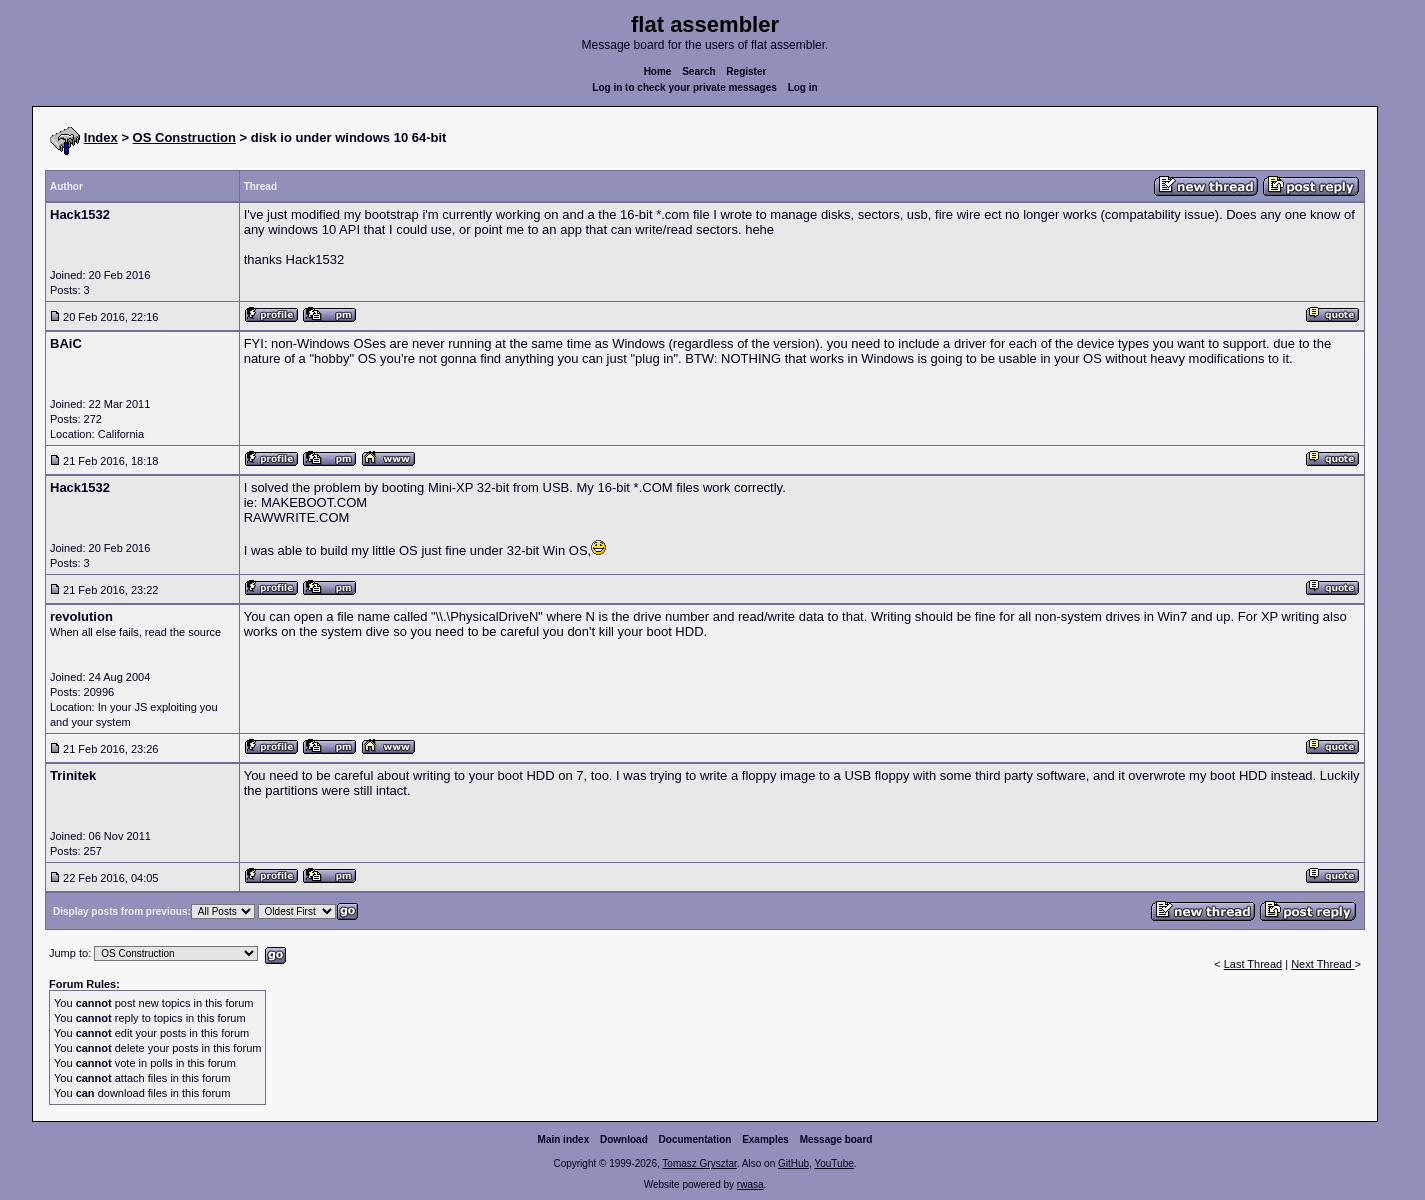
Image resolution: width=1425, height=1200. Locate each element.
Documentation (695, 1139)
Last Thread (1253, 964)
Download (624, 1139)
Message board (836, 1139)
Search (698, 71)
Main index (564, 1139)
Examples (765, 1139)
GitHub (793, 1163)
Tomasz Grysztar (699, 1163)
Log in (803, 87)
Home (658, 71)
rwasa (750, 1184)
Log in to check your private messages (684, 87)
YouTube (833, 1163)
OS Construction (184, 137)
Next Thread (1322, 964)
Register (746, 71)
